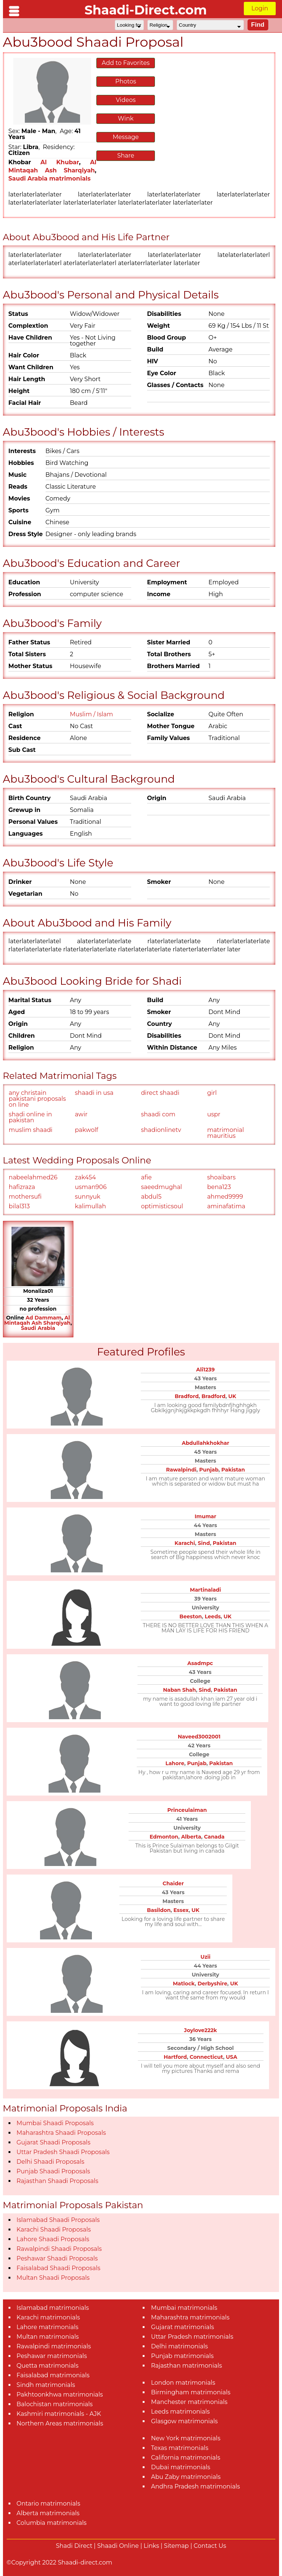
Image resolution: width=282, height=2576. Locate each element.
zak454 (85, 1177)
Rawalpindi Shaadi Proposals (59, 2248)
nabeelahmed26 (33, 1177)
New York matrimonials (185, 2438)
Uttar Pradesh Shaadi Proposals (63, 2152)
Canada (214, 1836)
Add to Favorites (126, 62)
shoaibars (221, 1177)
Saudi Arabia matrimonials (50, 178)
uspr (213, 1114)
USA (232, 2057)
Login (259, 8)
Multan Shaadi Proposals (53, 2277)
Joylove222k (200, 2030)
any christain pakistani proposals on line (37, 1098)
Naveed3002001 (199, 1736)
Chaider (173, 1883)
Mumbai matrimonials (184, 2307)
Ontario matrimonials (48, 2503)
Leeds (212, 1616)
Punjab (209, 1469)
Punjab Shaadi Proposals (53, 2171)
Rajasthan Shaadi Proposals (58, 2180)
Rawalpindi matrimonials (54, 2346)
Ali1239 (205, 1369)
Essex (181, 1910)
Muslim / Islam (91, 714)
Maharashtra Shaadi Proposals (61, 2132)
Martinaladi (205, 1589)
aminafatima (226, 1206)
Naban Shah (179, 1690)
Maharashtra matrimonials (190, 2317)
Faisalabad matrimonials (53, 2375)
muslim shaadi (31, 1129)
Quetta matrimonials (48, 2365)
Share (125, 155)
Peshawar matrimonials (52, 2355)
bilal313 (19, 1206)
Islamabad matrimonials (53, 2307)
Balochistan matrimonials (55, 2404)
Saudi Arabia (38, 1328)
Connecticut (206, 2057)
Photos (125, 81)
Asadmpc (200, 1663)
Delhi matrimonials (179, 2346)
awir (81, 1114)
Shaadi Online (118, 2545)
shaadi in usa (94, 1092)
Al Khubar (59, 162)
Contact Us (210, 2545)
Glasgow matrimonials (184, 2421)
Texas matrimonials (179, 2447)
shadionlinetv (161, 1129)
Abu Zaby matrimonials (185, 2476)
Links (151, 2545)
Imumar (205, 1516)
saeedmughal (161, 1186)
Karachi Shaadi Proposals (54, 2229)
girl (212, 1092)
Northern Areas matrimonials (60, 2423)
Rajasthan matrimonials (186, 2365)
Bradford (187, 1396)
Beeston (190, 1616)
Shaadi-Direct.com (145, 10)
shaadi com (158, 1114)
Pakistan (233, 1469)
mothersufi (25, 1196)
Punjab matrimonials (182, 2355)
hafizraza (22, 1186)
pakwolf (86, 1129)
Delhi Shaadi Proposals (50, 2161)
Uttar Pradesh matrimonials (192, 2336)
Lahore (174, 1763)
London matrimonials (183, 2382)
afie (146, 1177)
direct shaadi (160, 1092)
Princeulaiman (187, 1810)
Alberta (191, 1836)
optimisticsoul (162, 1206)
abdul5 (151, 1196)
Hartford (175, 2057)
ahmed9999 (225, 1196)
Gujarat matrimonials (182, 2327)
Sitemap (176, 2545)
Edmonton (164, 1836)
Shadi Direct (74, 2545)
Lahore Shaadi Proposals (53, 2239)
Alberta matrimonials (48, 2513)
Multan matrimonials (48, 2336)
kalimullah (90, 1206)
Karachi (185, 1543)
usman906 (91, 1186)
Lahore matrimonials (48, 2327)
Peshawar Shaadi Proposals (57, 2258)
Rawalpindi (181, 1469)
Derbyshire (212, 1983)
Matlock (184, 1983)
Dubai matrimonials (180, 2467)
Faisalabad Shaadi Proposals (58, 2268)
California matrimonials (185, 2457)
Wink (125, 118)
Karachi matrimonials (48, 2317)
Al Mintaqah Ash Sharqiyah (37, 1320)
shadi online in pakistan (30, 1117)
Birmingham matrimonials (190, 2392)
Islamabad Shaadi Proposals (58, 2219)
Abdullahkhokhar (205, 1443)
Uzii (205, 1957)
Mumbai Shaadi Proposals (55, 2123)
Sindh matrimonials (46, 2384)
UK (232, 1396)
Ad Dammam (44, 1317)
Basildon (159, 1910)
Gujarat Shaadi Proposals (53, 2142)
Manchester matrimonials (189, 2401)
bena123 (219, 1186)
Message (126, 137)
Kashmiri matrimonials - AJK (59, 2413)
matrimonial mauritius (225, 1132)
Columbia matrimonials (52, 2522)
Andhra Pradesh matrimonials (195, 2486)
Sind (204, 1543)
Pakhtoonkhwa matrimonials (60, 2394)
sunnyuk (87, 1196)
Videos (126, 99)
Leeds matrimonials (180, 2411)
